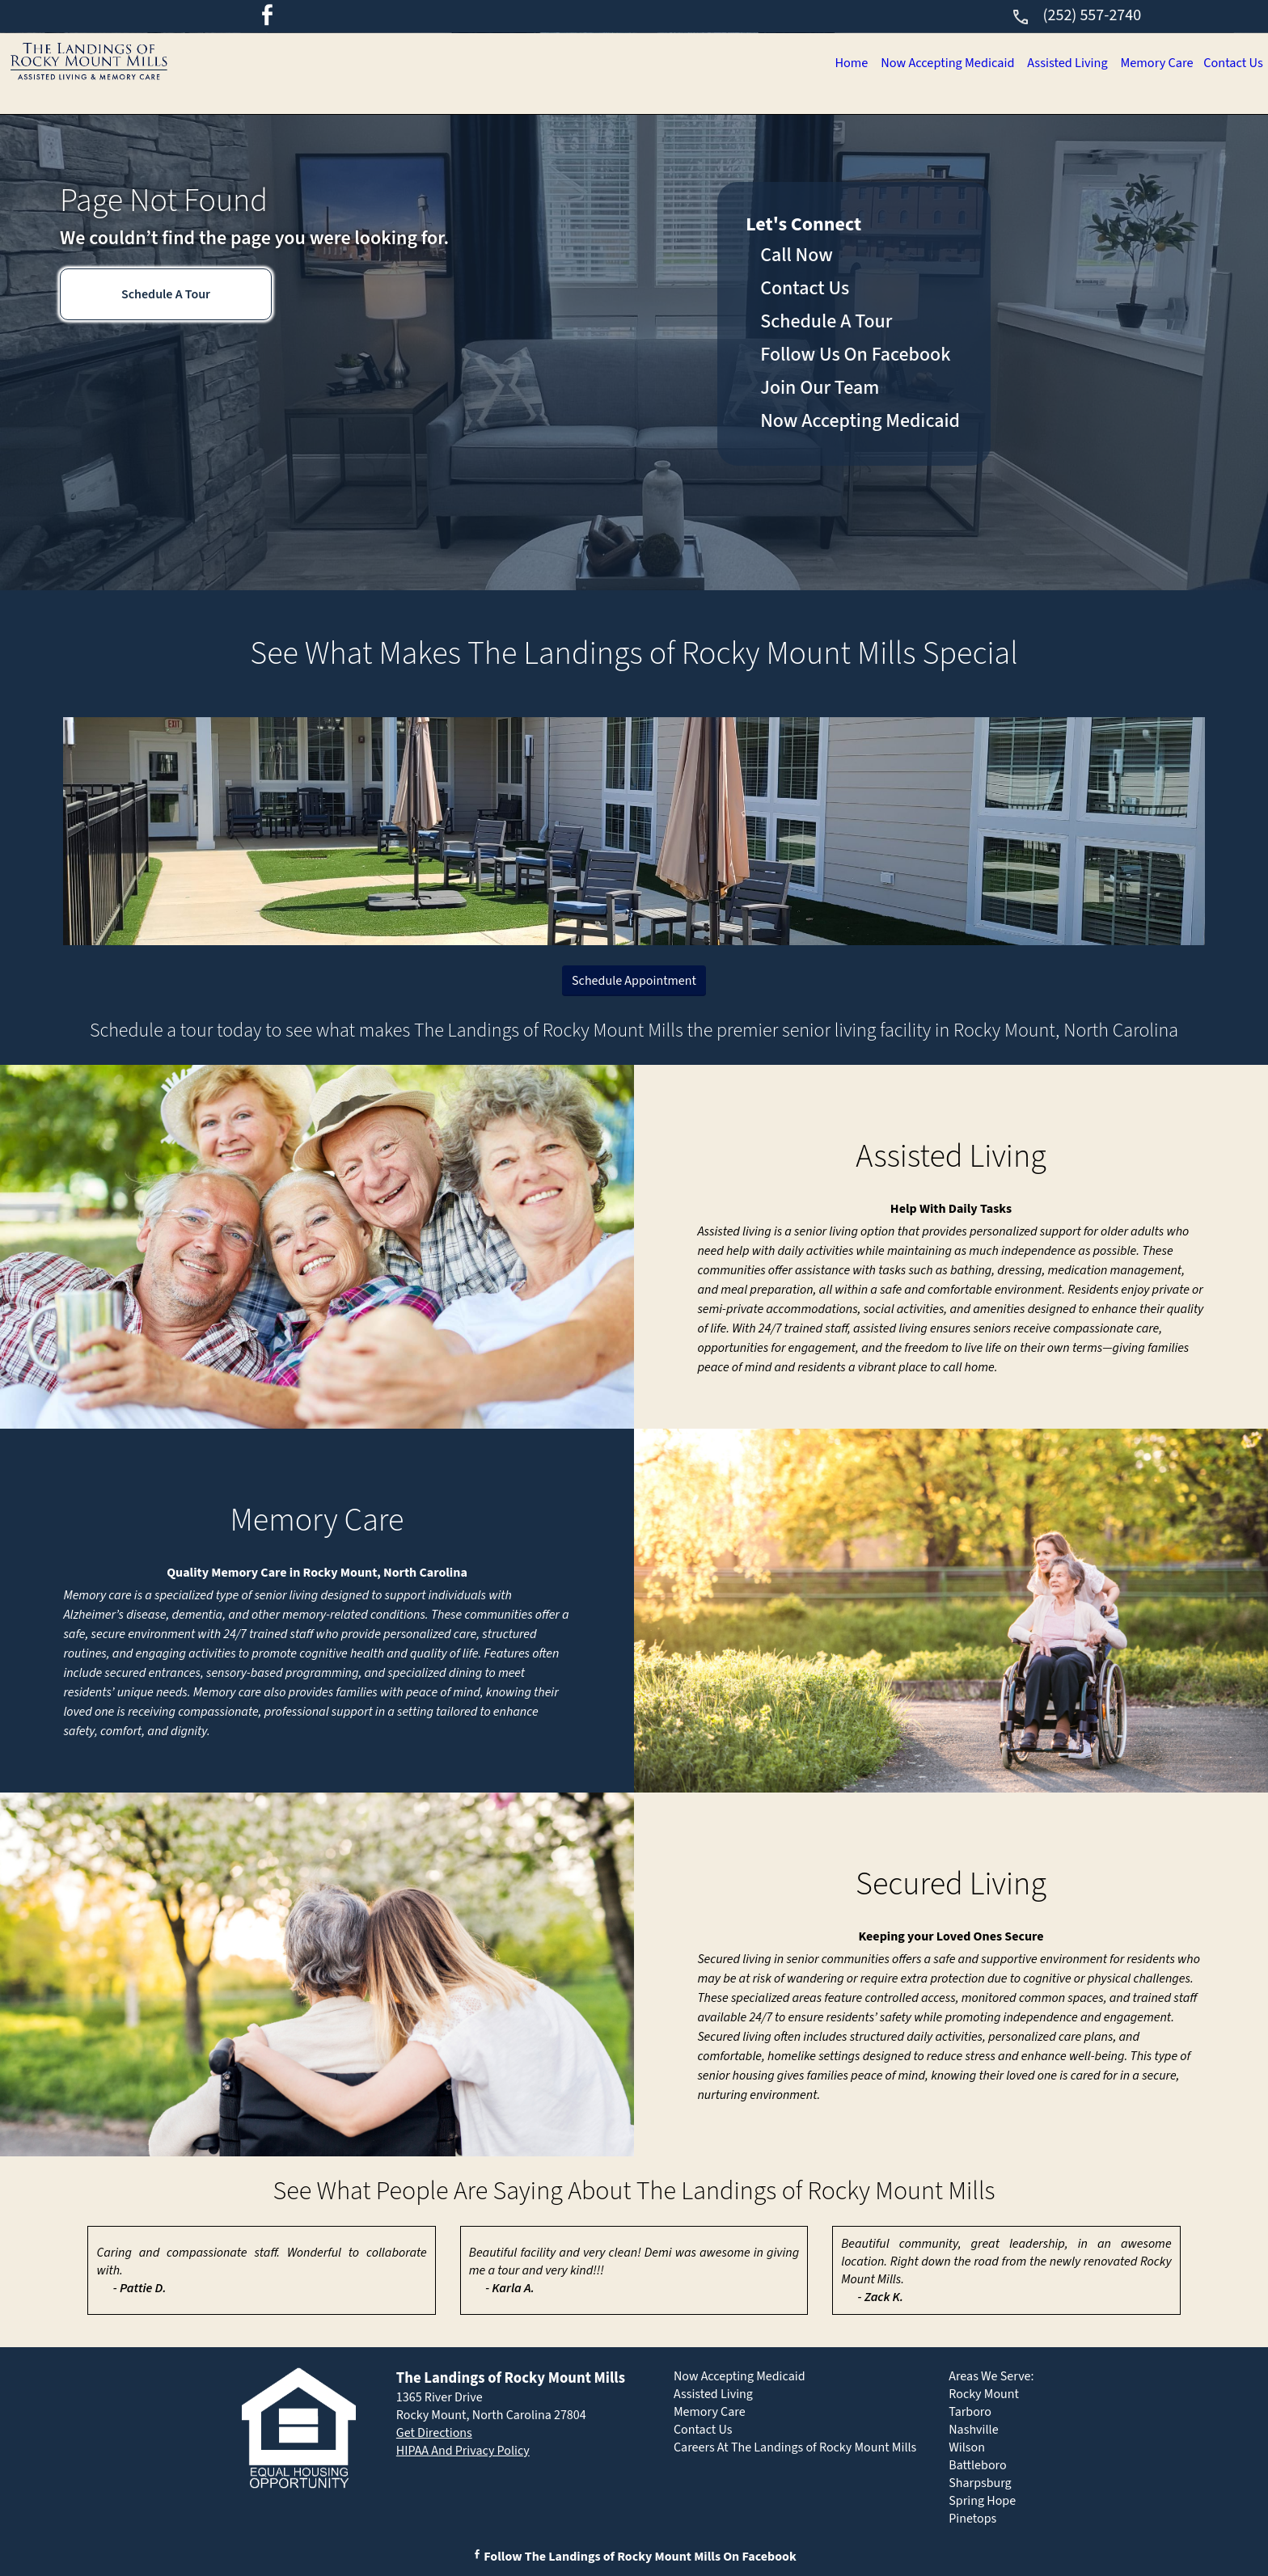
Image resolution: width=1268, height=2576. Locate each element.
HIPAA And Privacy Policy (463, 2451)
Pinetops (972, 2518)
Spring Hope (982, 2501)
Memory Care (1092, 64)
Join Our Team (819, 388)
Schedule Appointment (634, 981)
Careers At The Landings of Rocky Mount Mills (795, 2447)
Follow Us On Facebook (855, 354)
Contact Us (1211, 64)
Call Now (796, 255)
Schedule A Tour (165, 294)
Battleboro (977, 2465)
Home (634, 64)
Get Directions (434, 2433)
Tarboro (970, 2412)
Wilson (967, 2447)
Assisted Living (954, 64)
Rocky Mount (984, 2394)
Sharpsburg (980, 2483)
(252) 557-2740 (1076, 15)
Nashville (973, 2430)
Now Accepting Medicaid (779, 64)
